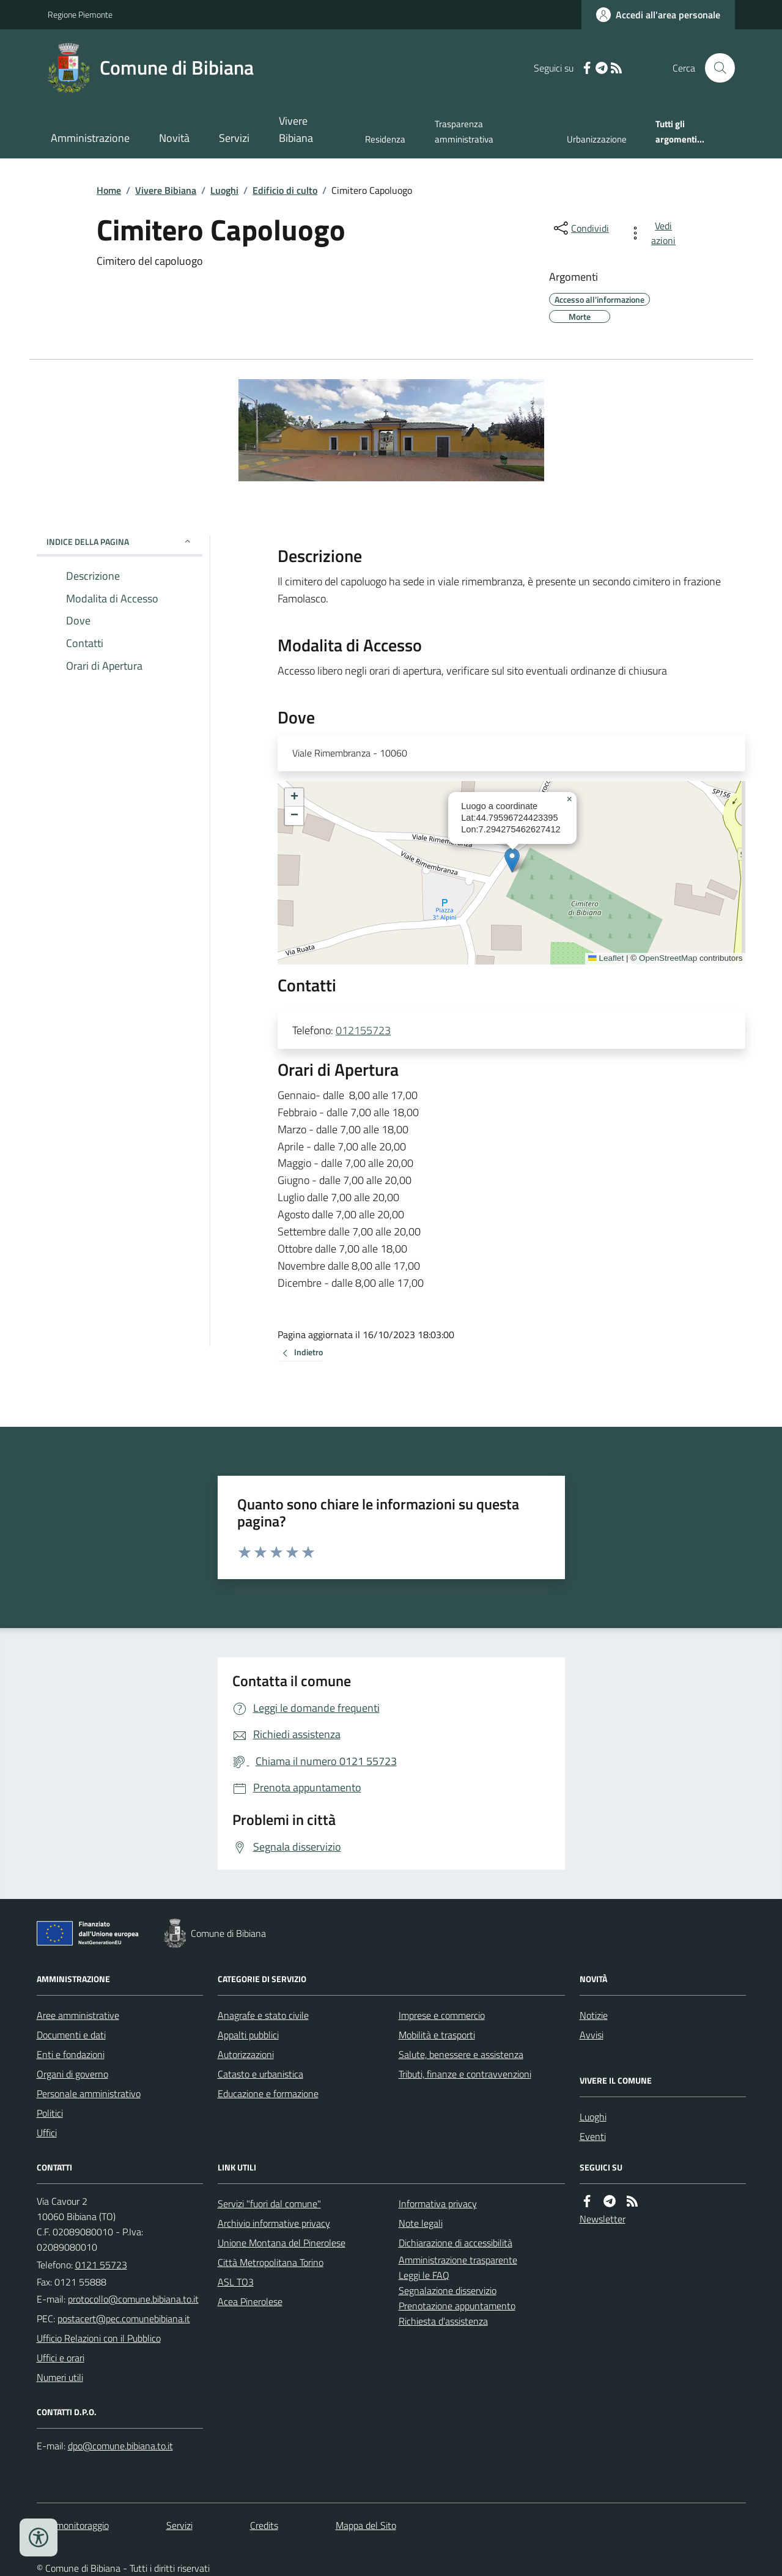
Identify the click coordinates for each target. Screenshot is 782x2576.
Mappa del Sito (366, 2525)
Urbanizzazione (597, 139)
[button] (512, 860)
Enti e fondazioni (71, 2054)
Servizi (234, 138)
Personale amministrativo (89, 2093)
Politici (50, 2113)
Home (109, 190)
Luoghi (224, 190)
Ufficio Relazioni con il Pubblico (99, 2338)
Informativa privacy (438, 2203)
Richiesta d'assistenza (443, 2321)
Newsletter (602, 2218)
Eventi (593, 2136)
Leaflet (606, 958)
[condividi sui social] (580, 228)
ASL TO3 (236, 2281)
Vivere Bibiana (296, 129)
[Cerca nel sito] (714, 68)
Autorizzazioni (246, 2054)
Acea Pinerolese (250, 2301)
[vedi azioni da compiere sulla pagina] (654, 233)
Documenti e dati (71, 2034)
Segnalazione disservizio (447, 2290)
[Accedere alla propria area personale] (658, 14)
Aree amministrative (78, 2015)
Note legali (421, 2223)
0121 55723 (101, 2264)
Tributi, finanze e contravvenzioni (465, 2074)
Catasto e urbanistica (260, 2074)
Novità (174, 138)
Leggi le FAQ (424, 2275)
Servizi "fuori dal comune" (269, 2203)
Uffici (47, 2132)
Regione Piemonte (80, 14)
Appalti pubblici (248, 2034)
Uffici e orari (60, 2357)
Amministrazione (90, 138)
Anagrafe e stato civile (263, 2015)
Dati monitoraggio (73, 2525)
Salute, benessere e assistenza (461, 2054)
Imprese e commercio (442, 2015)
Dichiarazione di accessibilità (455, 2242)
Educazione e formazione (268, 2093)
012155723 (363, 1030)
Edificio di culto (285, 190)
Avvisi (591, 2034)
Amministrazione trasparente (458, 2259)
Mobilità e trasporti (437, 2034)
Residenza (385, 139)
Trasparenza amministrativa (464, 131)
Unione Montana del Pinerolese (281, 2242)
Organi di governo (72, 2074)
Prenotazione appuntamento (457, 2305)
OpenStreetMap (668, 958)
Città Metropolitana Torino (270, 2262)
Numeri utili (60, 2377)
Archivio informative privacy (274, 2223)
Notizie (594, 2015)
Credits (264, 2525)
